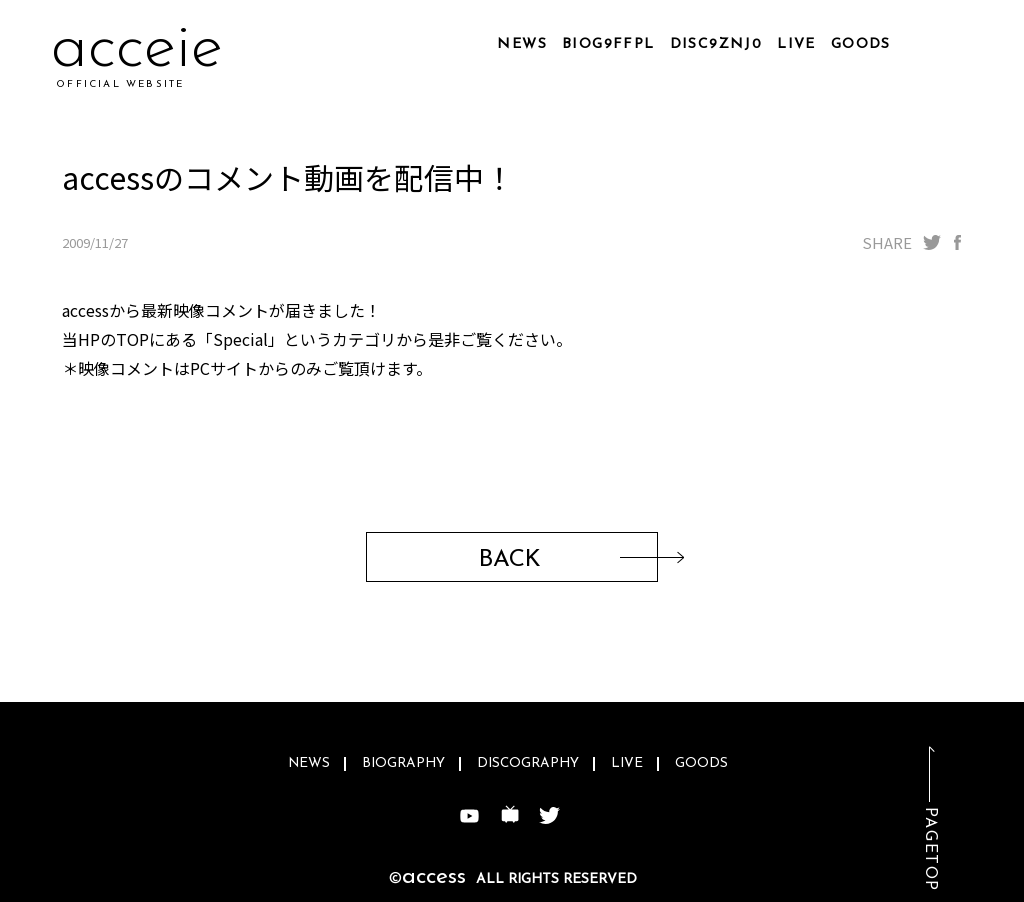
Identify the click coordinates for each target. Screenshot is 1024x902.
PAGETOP (930, 849)
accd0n (153, 49)
